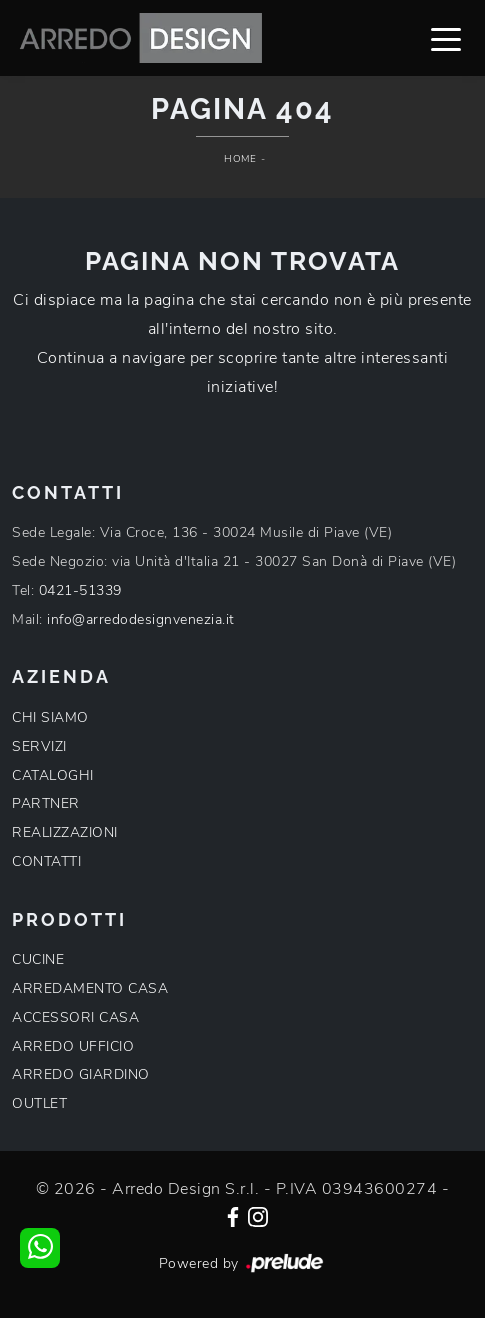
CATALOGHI (53, 775)
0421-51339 (80, 590)
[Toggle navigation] (446, 38)
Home (240, 159)
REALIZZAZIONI (65, 832)
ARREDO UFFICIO (73, 1046)
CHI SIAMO (50, 717)
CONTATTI (46, 861)
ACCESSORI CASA (75, 1017)
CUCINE (38, 959)
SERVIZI (39, 746)
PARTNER (46, 803)
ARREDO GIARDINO (81, 1074)
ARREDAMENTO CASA (90, 988)
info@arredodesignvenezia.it (141, 619)
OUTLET (39, 1103)
